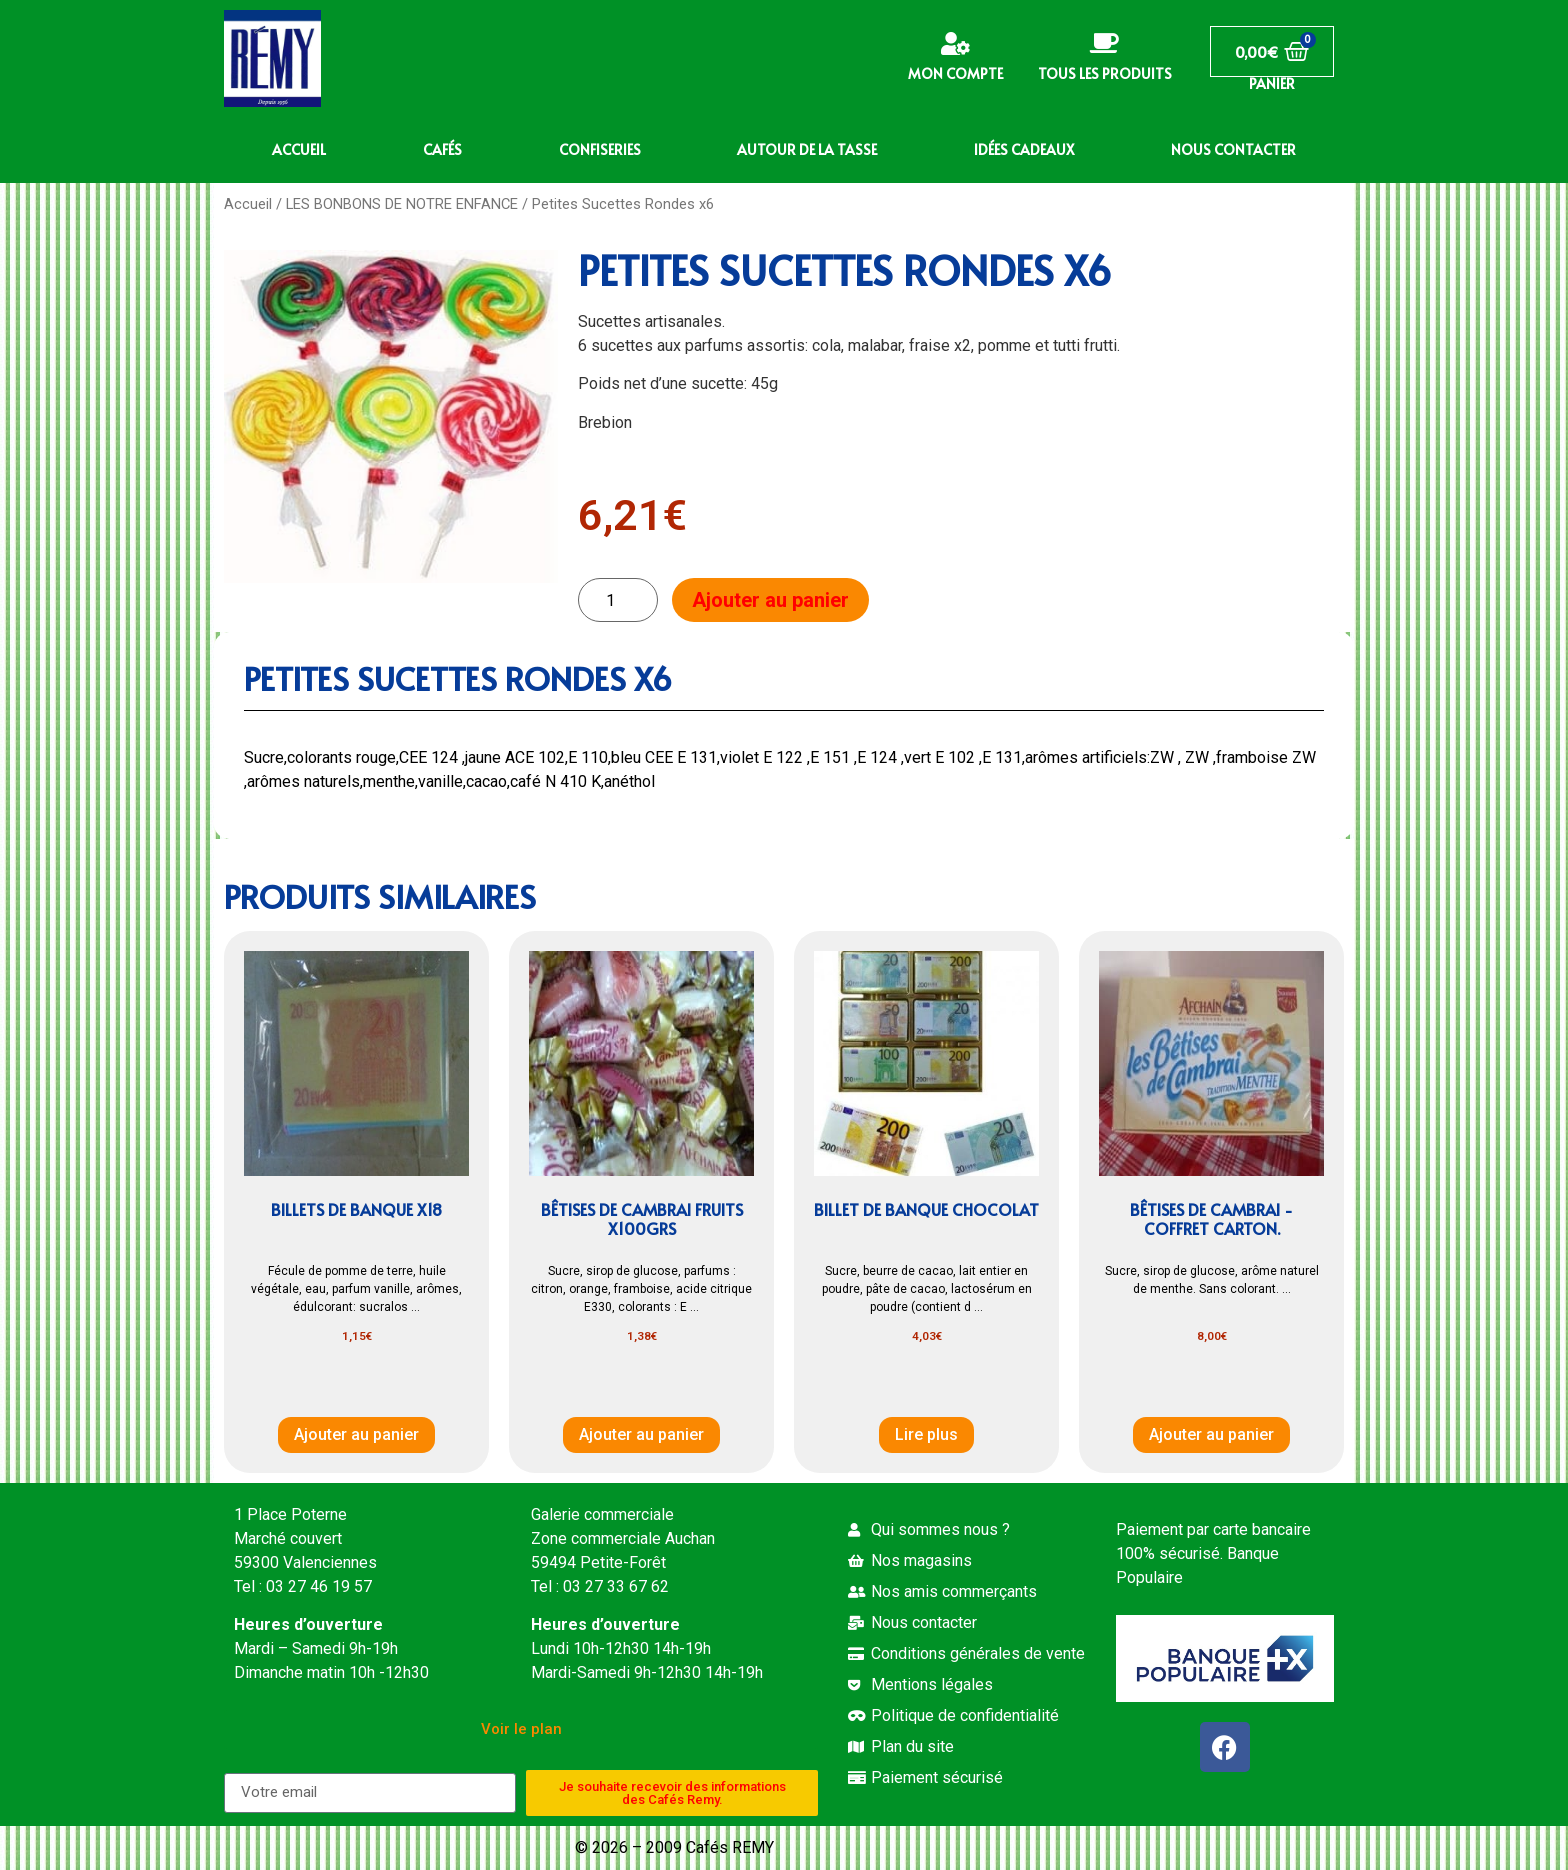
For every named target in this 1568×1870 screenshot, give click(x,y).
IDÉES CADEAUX (1024, 149)
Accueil (248, 204)
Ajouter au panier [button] (356, 1434)
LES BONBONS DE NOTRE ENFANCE (402, 204)
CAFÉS (442, 149)
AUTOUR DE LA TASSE (807, 149)
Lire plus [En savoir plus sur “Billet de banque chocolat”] (926, 1434)
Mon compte (955, 73)
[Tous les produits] (1104, 43)
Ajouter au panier (770, 600)
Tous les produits (1105, 73)
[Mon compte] (955, 43)
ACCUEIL (299, 149)
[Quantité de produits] (618, 600)
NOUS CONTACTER (1233, 149)
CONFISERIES (600, 149)
